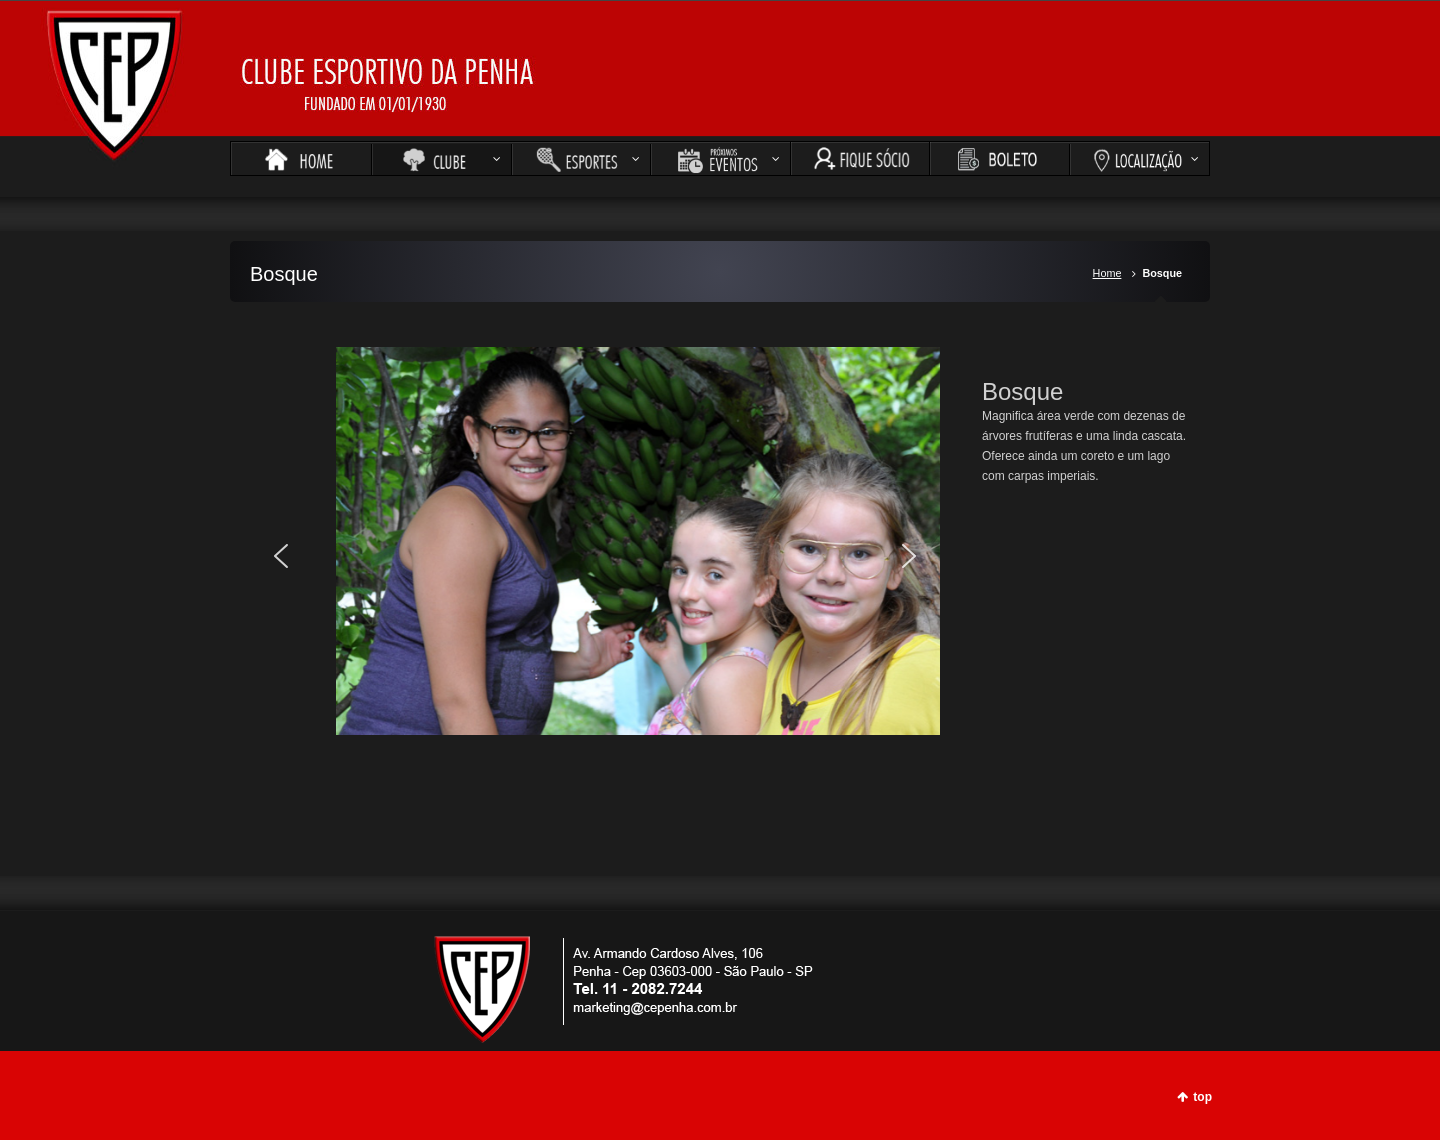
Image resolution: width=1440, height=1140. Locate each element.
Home (1107, 273)
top (1202, 1097)
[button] (281, 556)
